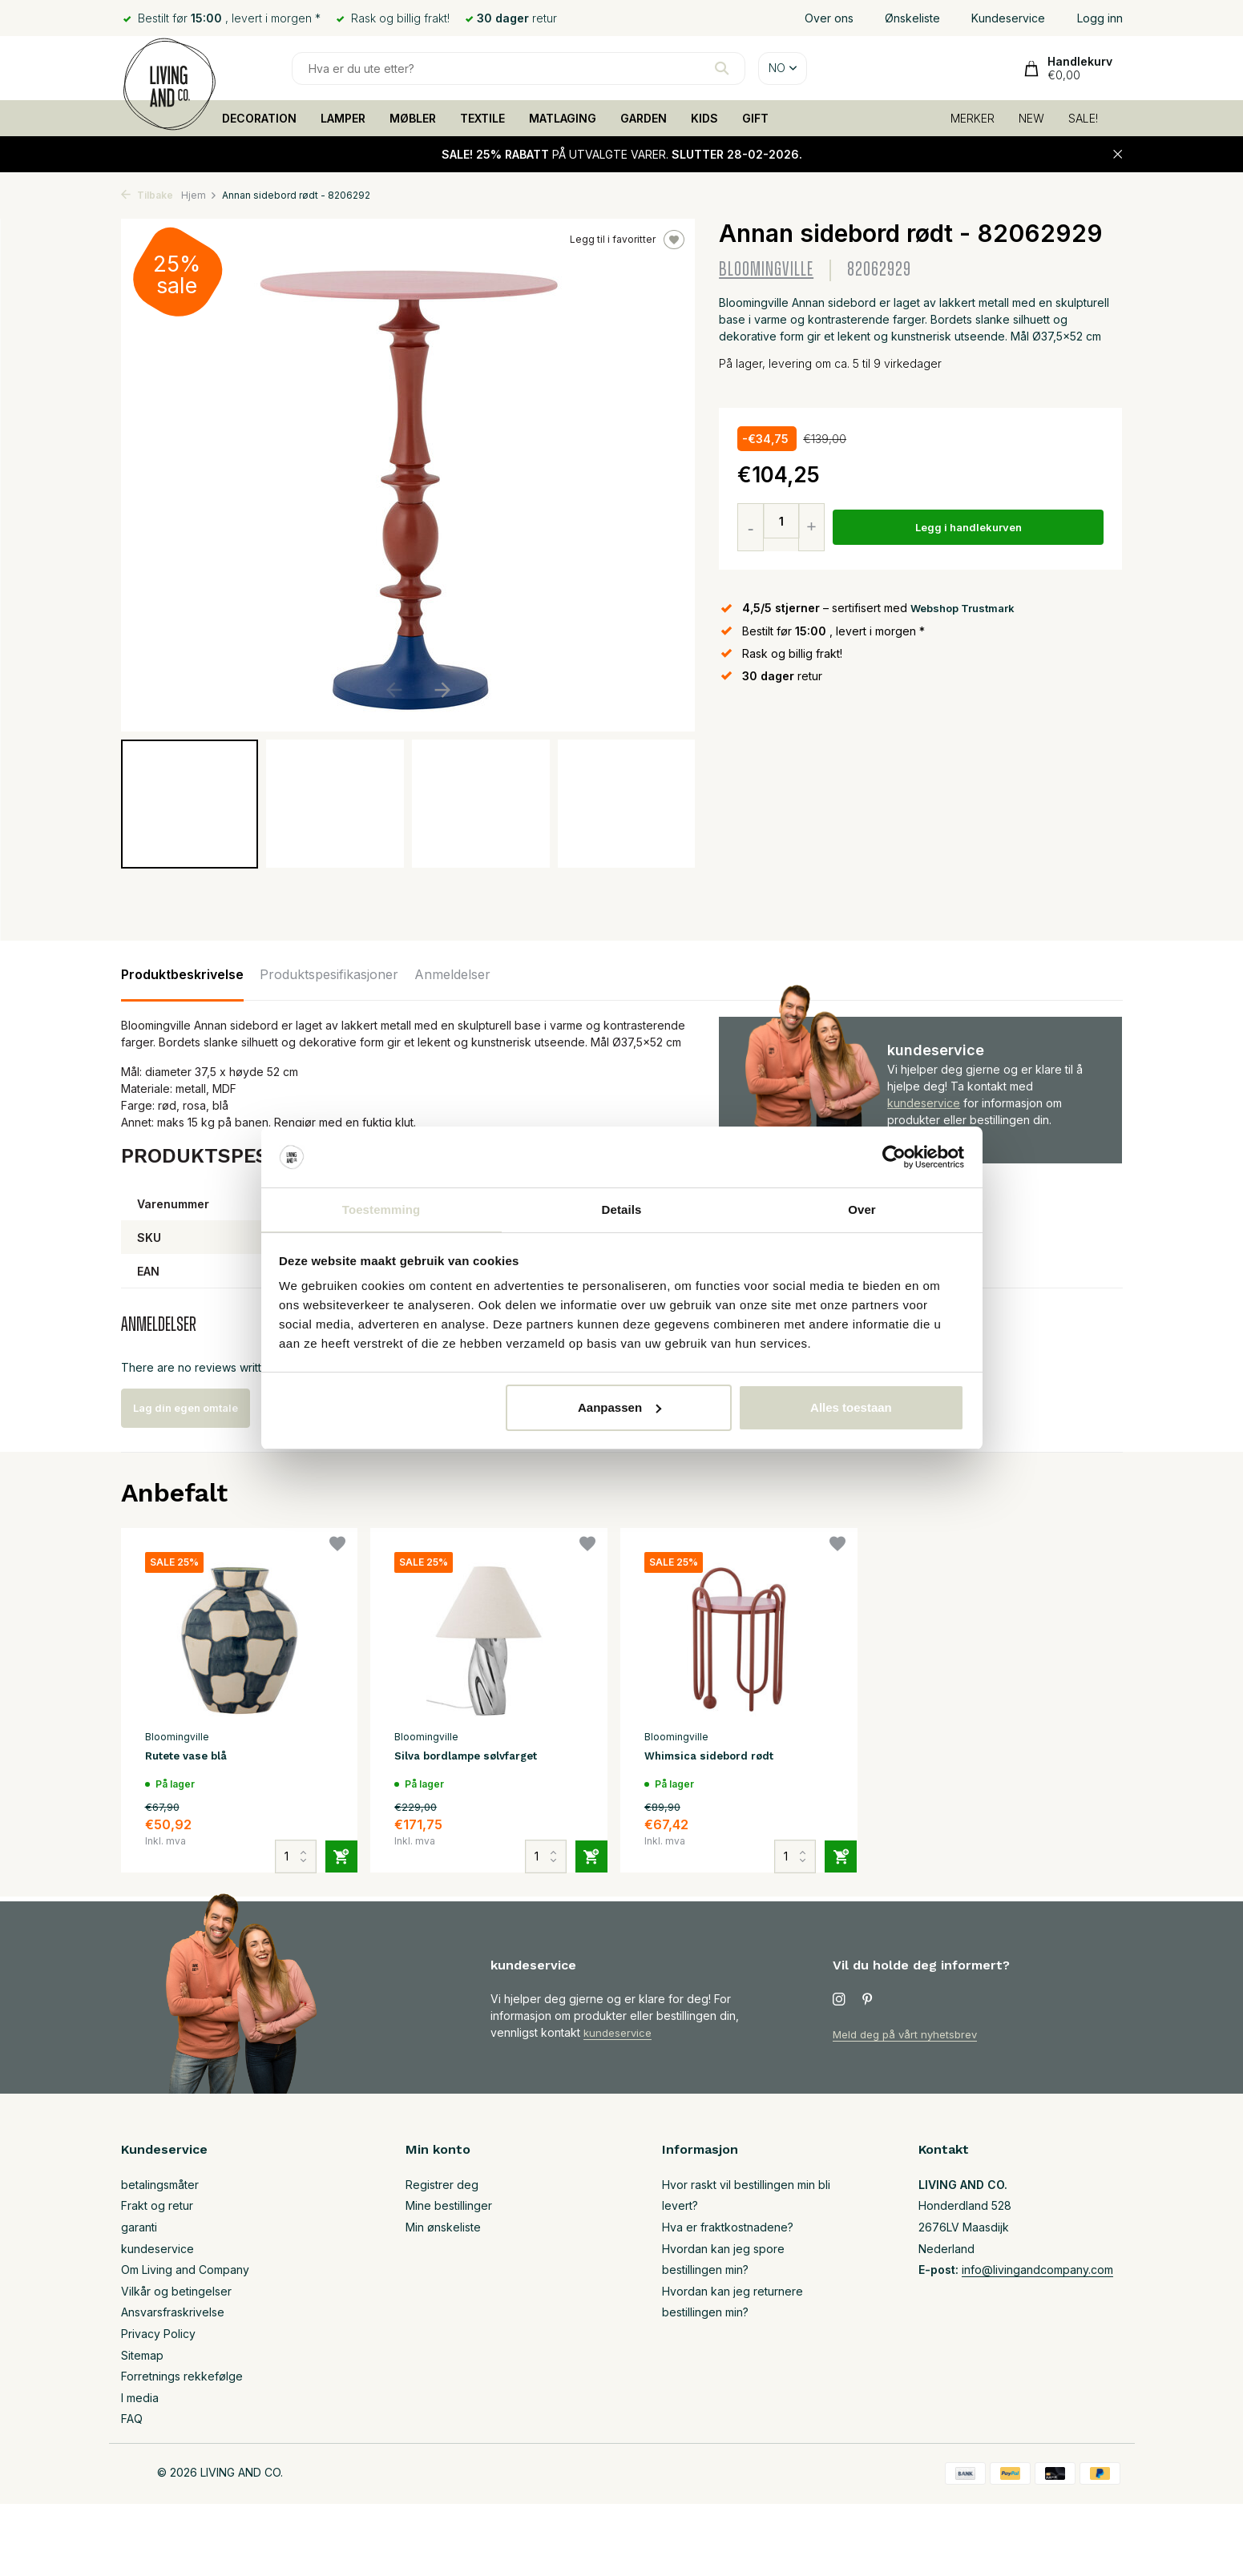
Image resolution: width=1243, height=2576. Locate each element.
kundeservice (923, 1103)
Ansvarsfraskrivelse (172, 2312)
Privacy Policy (158, 2333)
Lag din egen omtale (202, 1408)
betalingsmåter (160, 2184)
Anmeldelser (452, 974)
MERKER (972, 118)
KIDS (704, 118)
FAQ (132, 2418)
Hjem (199, 195)
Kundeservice (1008, 18)
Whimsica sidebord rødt (720, 1757)
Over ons (829, 18)
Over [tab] (862, 1208)
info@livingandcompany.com (1037, 2269)
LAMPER (343, 118)
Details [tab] (622, 1208)
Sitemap (142, 2355)
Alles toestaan (851, 1408)
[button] (443, 689)
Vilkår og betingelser (176, 2291)
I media (140, 2398)
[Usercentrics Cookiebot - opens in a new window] (894, 1156)
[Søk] (518, 68)
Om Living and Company (185, 2269)
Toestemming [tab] (381, 1208)
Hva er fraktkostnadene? (727, 2227)
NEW (1031, 118)
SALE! (1083, 118)
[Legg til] (329, 1837)
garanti (139, 2227)
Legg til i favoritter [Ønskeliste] (627, 239)
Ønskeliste (912, 18)
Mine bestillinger (449, 2205)
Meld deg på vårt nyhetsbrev (910, 2034)
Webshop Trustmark (967, 608)
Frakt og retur (157, 2205)
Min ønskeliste (443, 2227)
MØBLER (412, 118)
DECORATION (259, 118)
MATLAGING (562, 118)
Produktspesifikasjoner (329, 974)
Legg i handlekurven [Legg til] (971, 527)
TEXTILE (482, 118)
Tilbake (147, 195)
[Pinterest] (868, 2000)
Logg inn (1100, 18)
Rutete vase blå (196, 1757)
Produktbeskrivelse (182, 974)
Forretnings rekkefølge (182, 2376)
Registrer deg (442, 2184)
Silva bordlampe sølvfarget (481, 1757)
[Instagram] (839, 2000)
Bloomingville (766, 270)
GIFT (755, 118)
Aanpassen (619, 1408)
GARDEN (643, 118)
